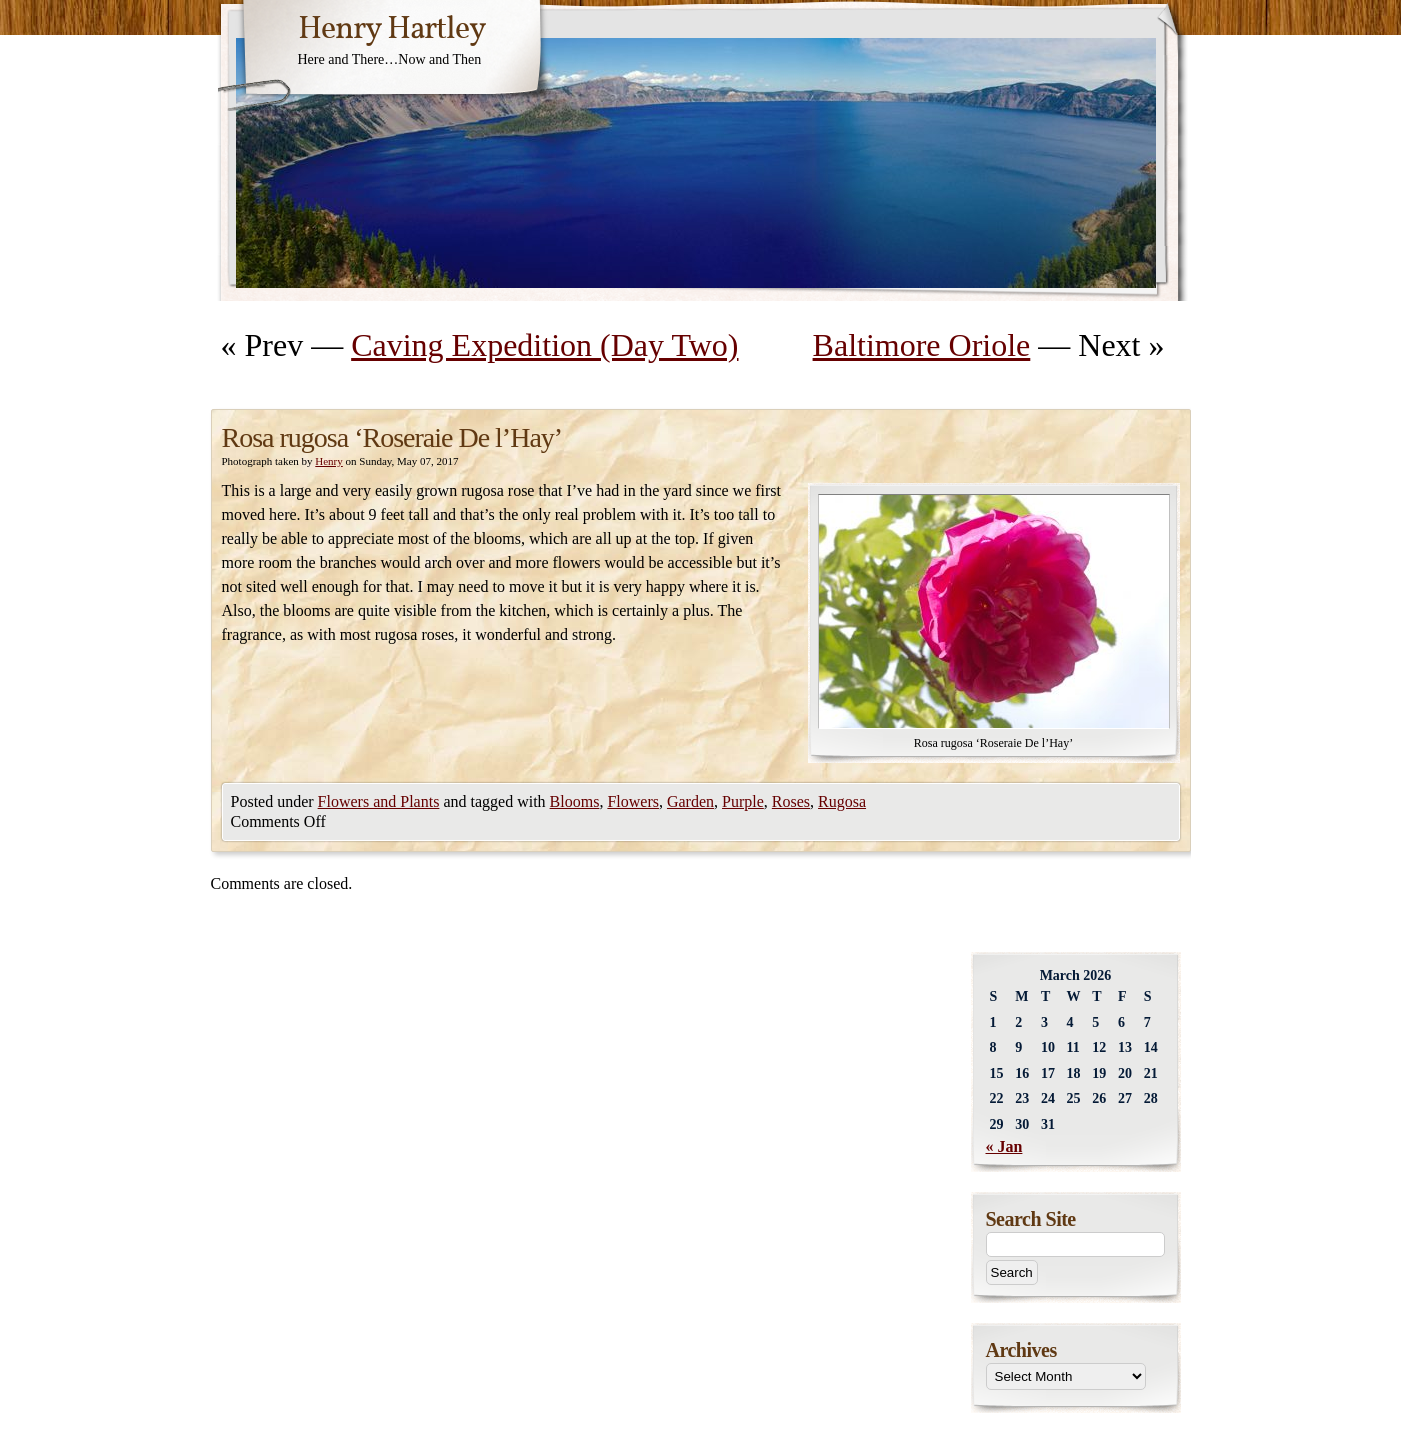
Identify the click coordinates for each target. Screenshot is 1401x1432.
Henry (329, 461)
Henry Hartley (392, 30)
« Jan (1004, 1146)
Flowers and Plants (379, 801)
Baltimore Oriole (922, 345)
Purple (743, 801)
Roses (791, 801)
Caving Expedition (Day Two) (544, 345)
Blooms (575, 801)
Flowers (633, 801)
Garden (690, 801)
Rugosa (842, 801)
